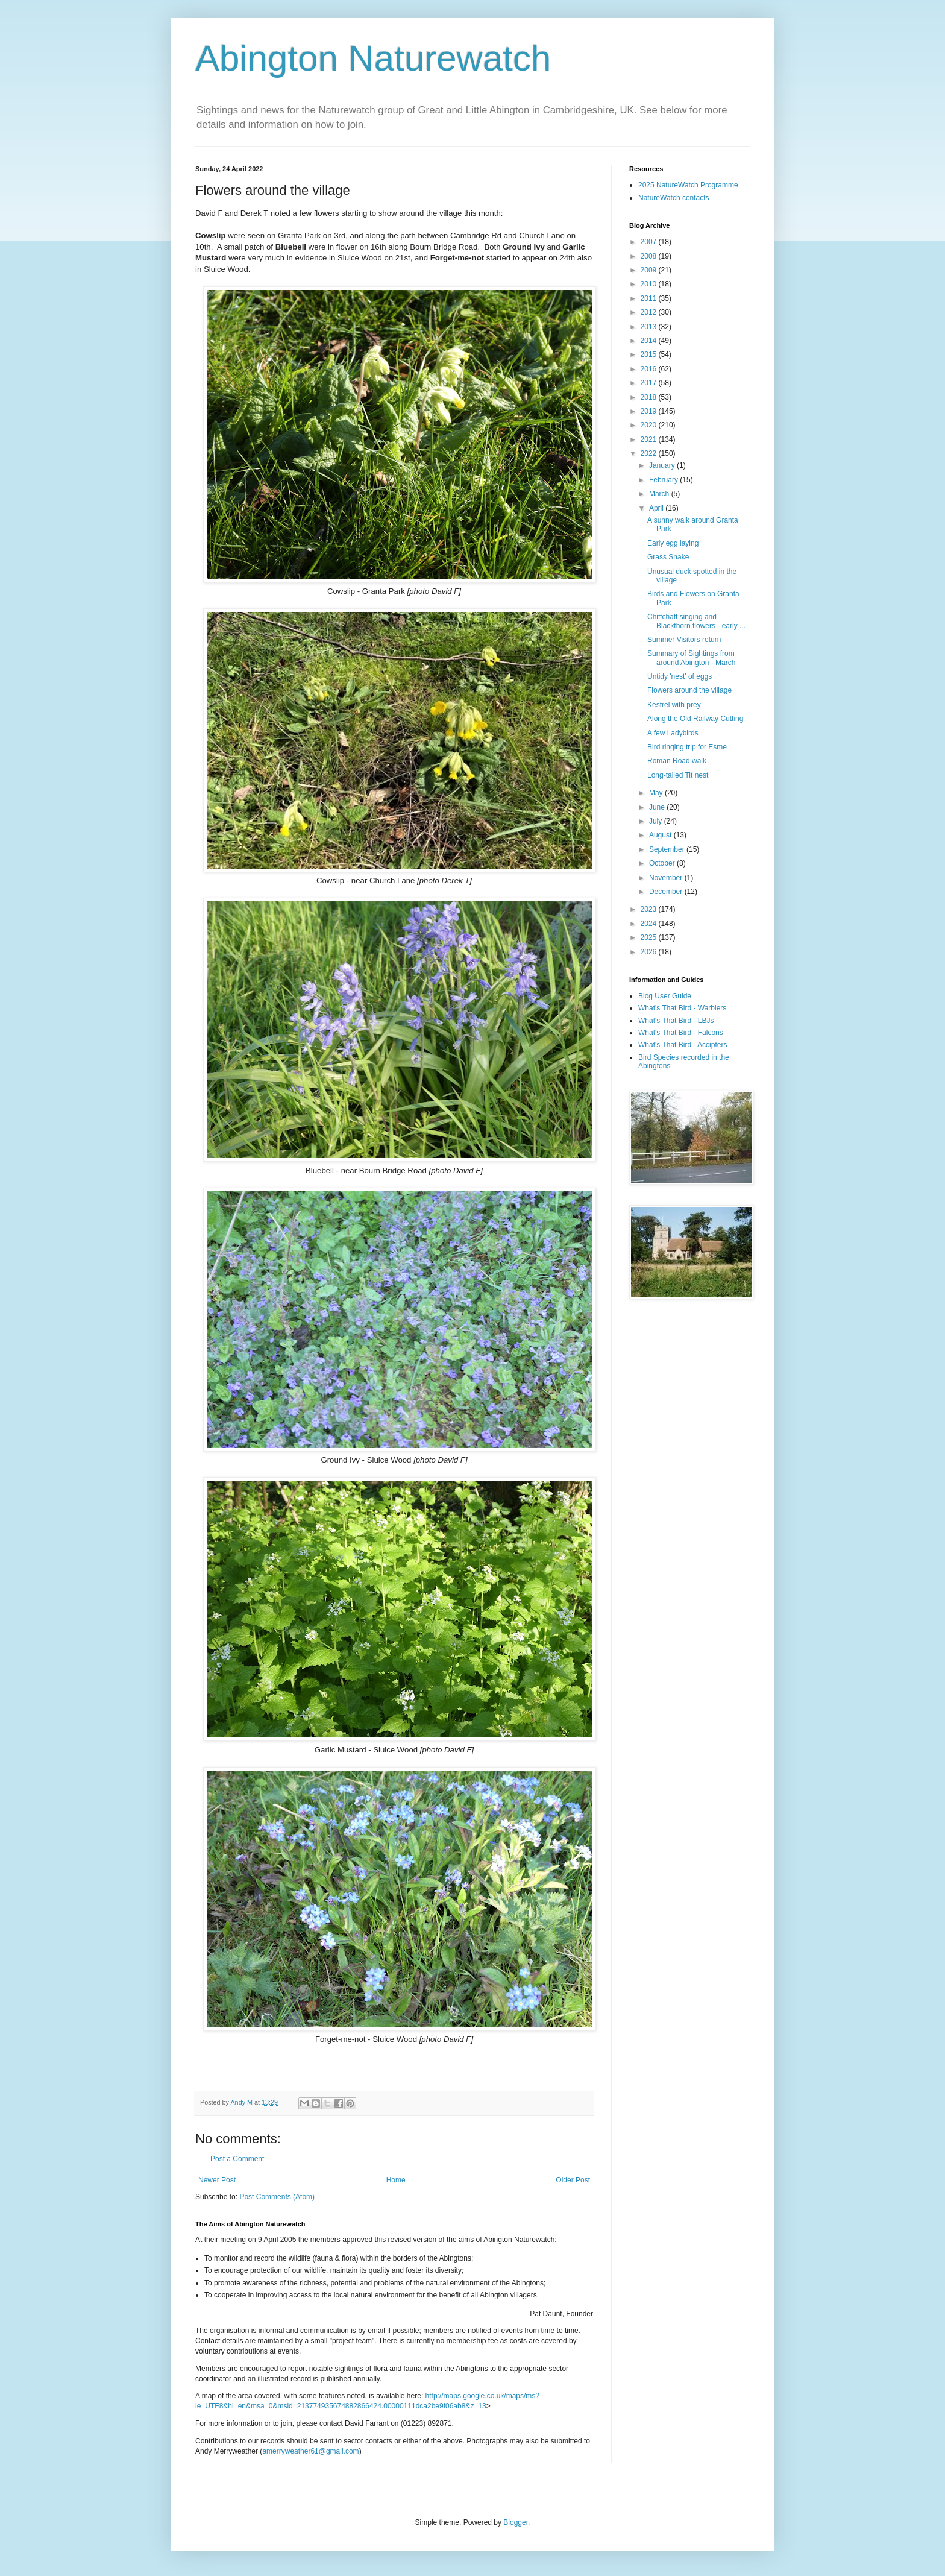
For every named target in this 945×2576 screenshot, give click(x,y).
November (667, 878)
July (656, 821)
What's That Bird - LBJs (676, 1020)
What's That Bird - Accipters (682, 1045)
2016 (650, 369)
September (667, 849)
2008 (650, 256)
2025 (650, 937)
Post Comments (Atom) (277, 2197)
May (657, 793)
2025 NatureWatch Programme (688, 185)
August (661, 835)
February (664, 480)
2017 (650, 383)
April (657, 508)
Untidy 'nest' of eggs (679, 676)
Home (396, 2180)
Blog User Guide (664, 996)
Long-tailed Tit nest (677, 775)
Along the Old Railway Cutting (695, 718)
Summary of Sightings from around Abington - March (691, 657)
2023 (650, 909)
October (663, 863)
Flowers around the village (689, 690)
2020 (650, 425)
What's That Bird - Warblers (682, 1008)
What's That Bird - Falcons (680, 1032)
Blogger (515, 2522)
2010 (650, 284)
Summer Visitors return (684, 639)
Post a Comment (237, 2159)
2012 (650, 312)
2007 (650, 242)
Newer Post (217, 2180)
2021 (650, 439)
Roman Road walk (676, 761)
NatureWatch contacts (673, 198)
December (667, 891)
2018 (650, 397)
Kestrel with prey (674, 705)
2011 (650, 298)
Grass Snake (668, 557)
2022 (650, 453)
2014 (650, 340)
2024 (650, 923)
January (663, 465)
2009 (650, 270)
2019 (650, 411)
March (660, 494)
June (658, 807)
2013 (650, 327)
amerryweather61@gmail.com (310, 2451)
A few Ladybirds (673, 733)
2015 (650, 354)
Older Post (573, 2180)
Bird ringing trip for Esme (687, 747)
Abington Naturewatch (373, 58)
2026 (650, 952)
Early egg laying (673, 543)
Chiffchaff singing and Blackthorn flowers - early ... (696, 621)
